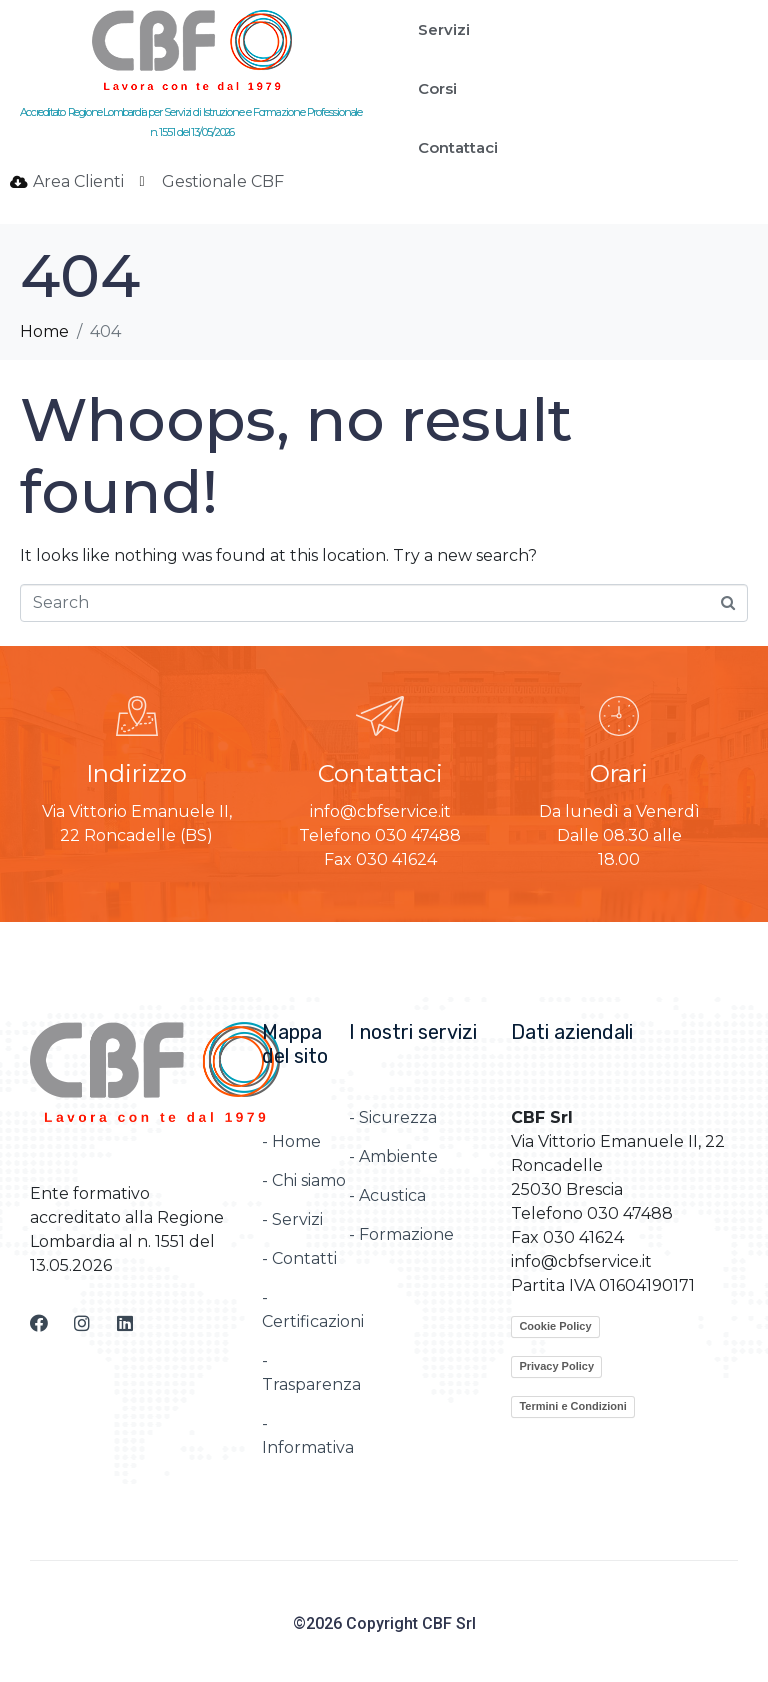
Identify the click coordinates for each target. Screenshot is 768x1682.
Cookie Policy (555, 1326)
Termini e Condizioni (572, 1406)
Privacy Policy (556, 1366)
